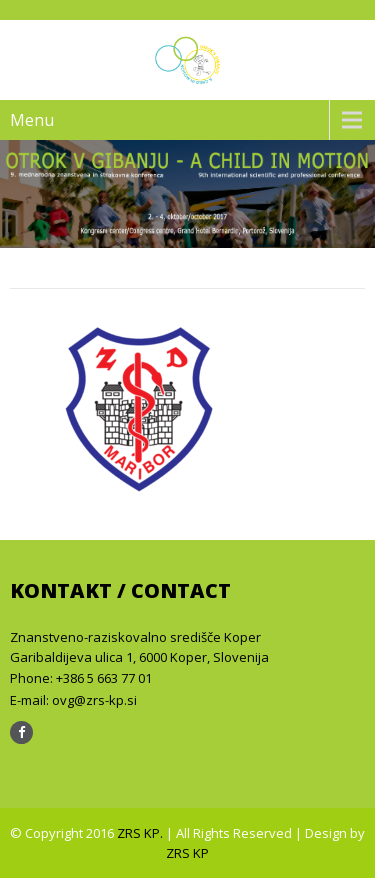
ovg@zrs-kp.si (94, 700)
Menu (32, 120)
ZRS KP (187, 853)
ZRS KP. (141, 833)
